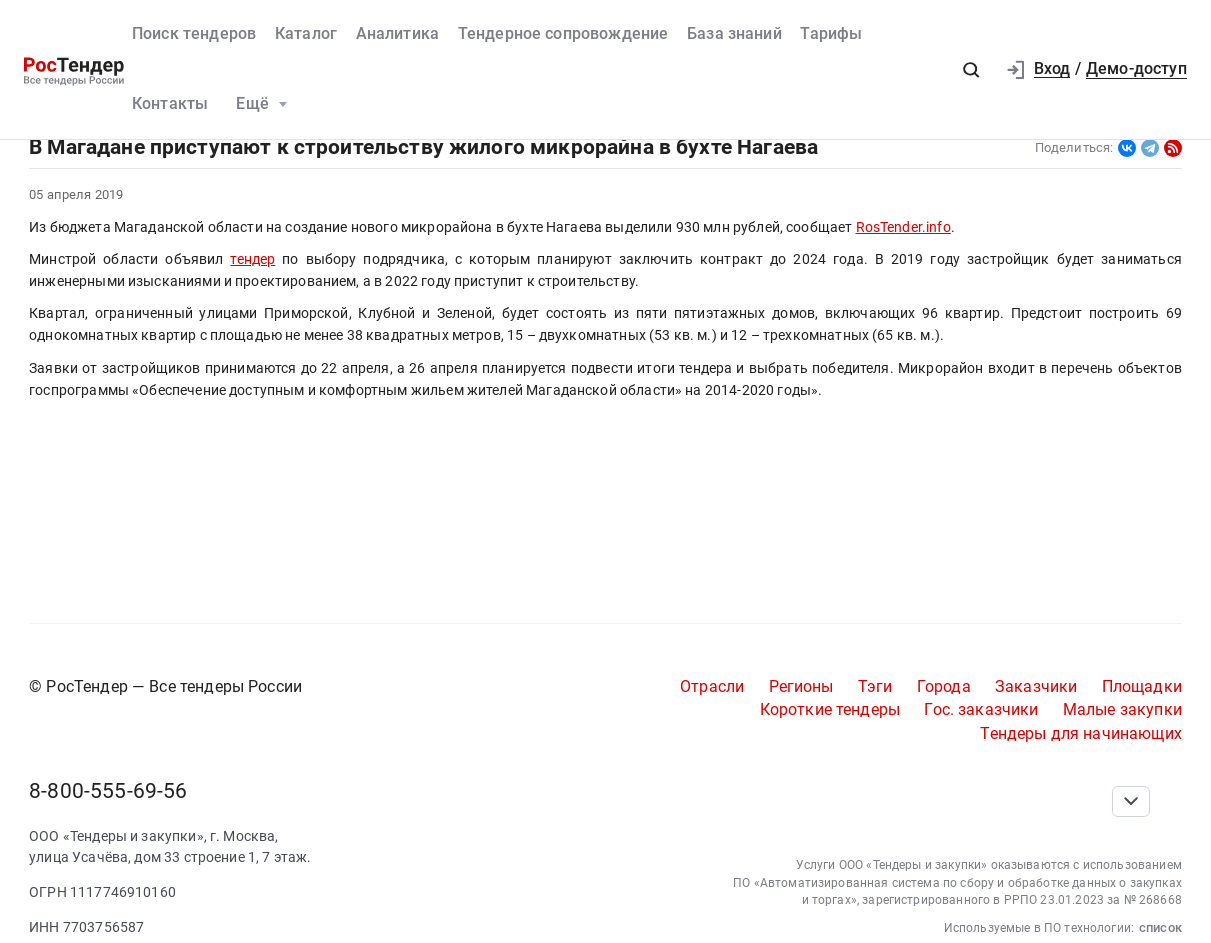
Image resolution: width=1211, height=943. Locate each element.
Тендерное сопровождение (563, 34)
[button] (971, 69)
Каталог (306, 34)
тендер (252, 259)
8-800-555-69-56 (108, 790)
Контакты (170, 104)
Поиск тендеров (194, 34)
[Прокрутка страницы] (1131, 801)
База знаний (734, 34)
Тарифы (831, 34)
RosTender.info (903, 227)
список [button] (1160, 927)
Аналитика (397, 34)
